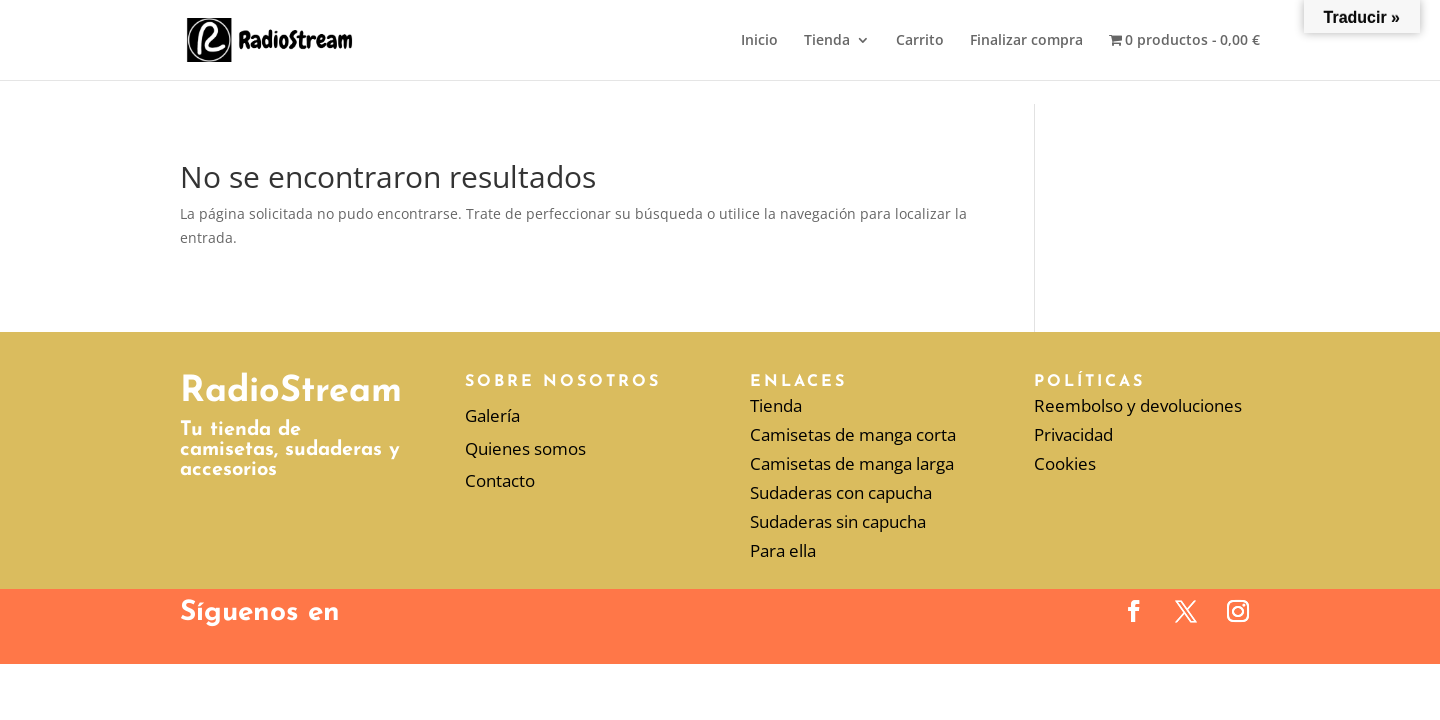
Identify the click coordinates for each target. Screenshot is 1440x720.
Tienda (827, 41)
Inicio (759, 41)
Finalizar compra (1026, 41)
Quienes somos (525, 448)
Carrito (920, 41)
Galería (492, 415)
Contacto (500, 480)
